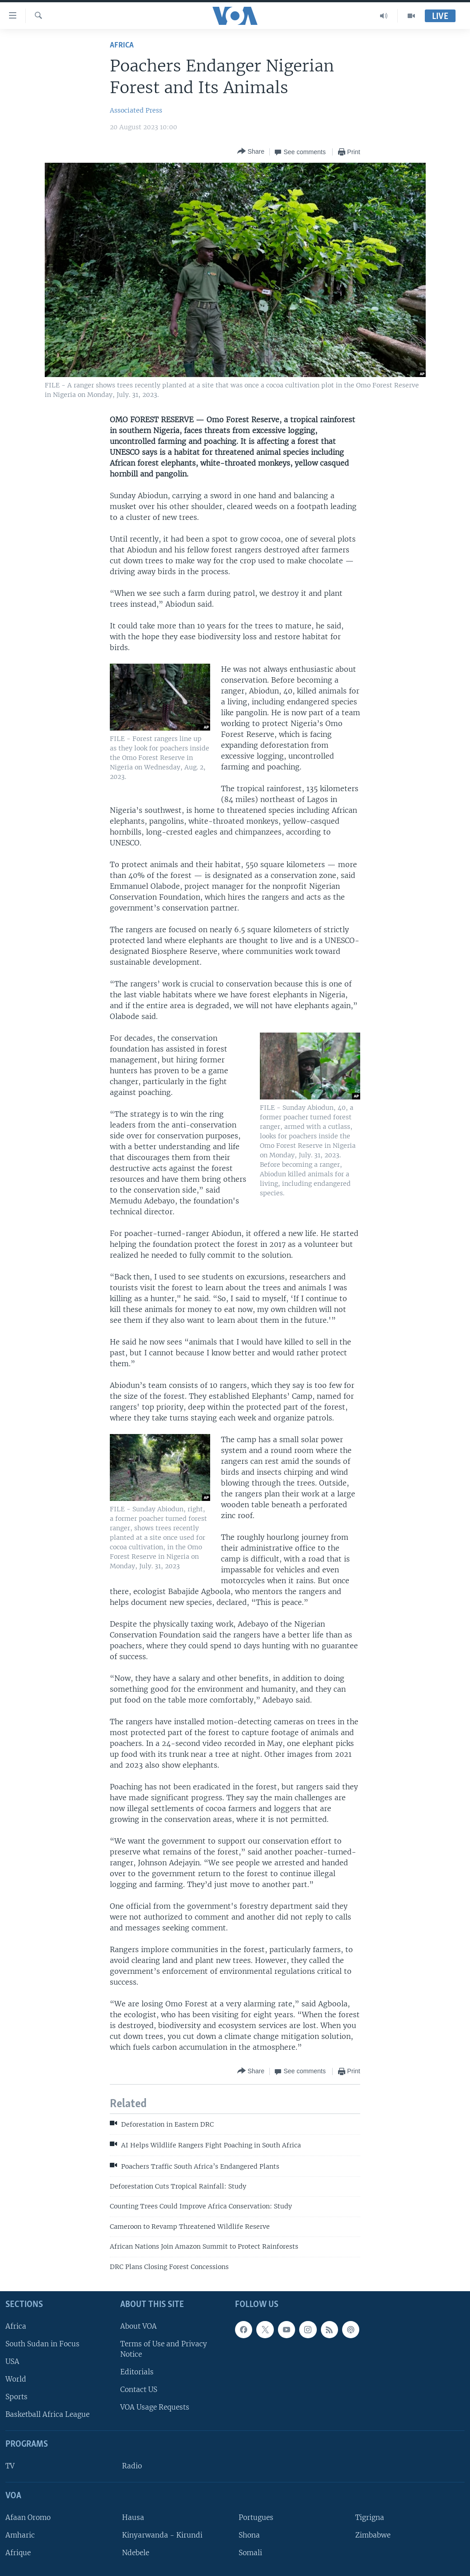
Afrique (18, 2552)
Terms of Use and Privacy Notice (163, 2349)
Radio (132, 2466)
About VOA (138, 2326)
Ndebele (135, 2552)
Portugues (256, 2517)
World (15, 2379)
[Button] (250, 151)
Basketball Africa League (47, 2414)
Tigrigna (369, 2517)
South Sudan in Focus (42, 2344)
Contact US (138, 2389)
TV (9, 2466)
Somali (250, 2552)
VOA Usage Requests (154, 2407)
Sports (16, 2396)
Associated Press (136, 110)
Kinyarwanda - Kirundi (162, 2535)
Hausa (133, 2517)
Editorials (137, 2372)
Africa (122, 45)
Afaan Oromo (28, 2517)
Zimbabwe (372, 2535)
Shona (249, 2535)
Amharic (20, 2535)
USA (12, 2361)
